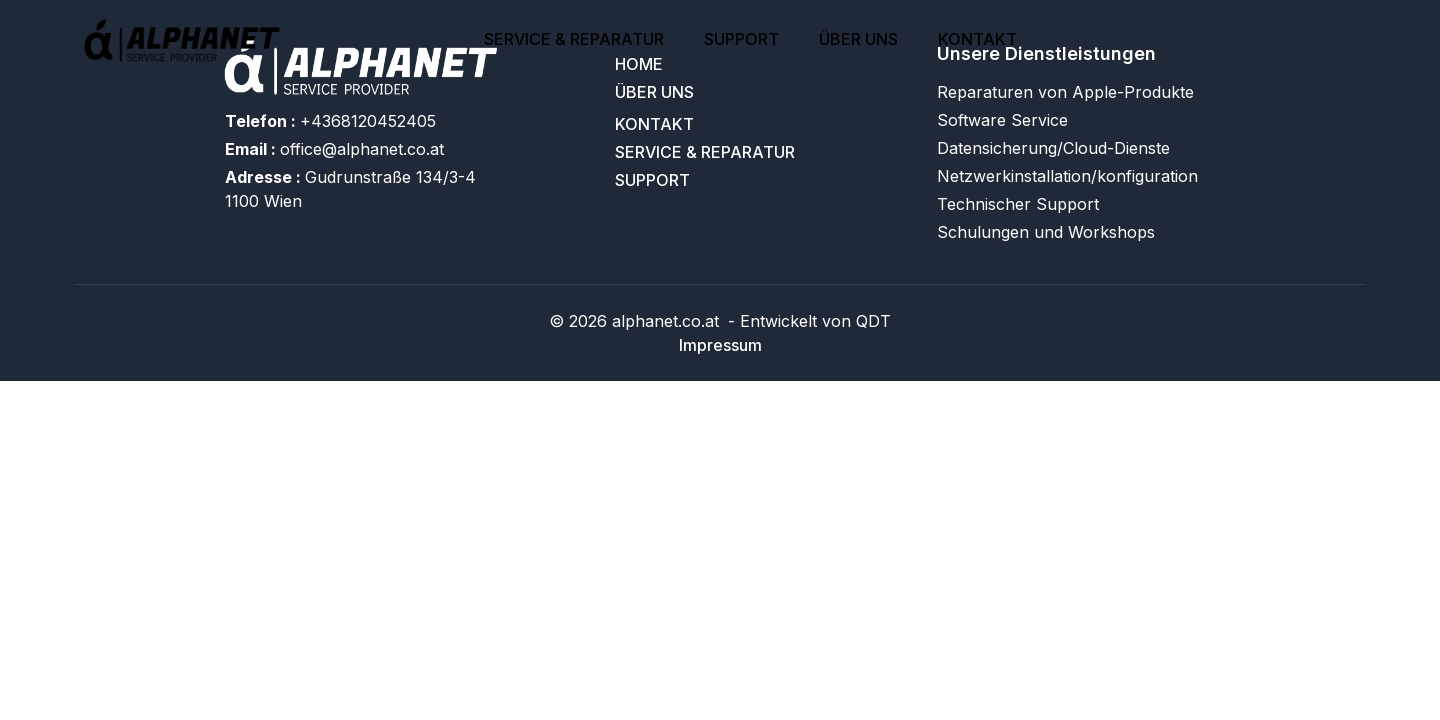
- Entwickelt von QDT (807, 321)
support (741, 39)
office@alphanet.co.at (334, 149)
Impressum (720, 345)
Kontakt (977, 39)
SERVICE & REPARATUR (574, 39)
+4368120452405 (330, 121)
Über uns (858, 39)
